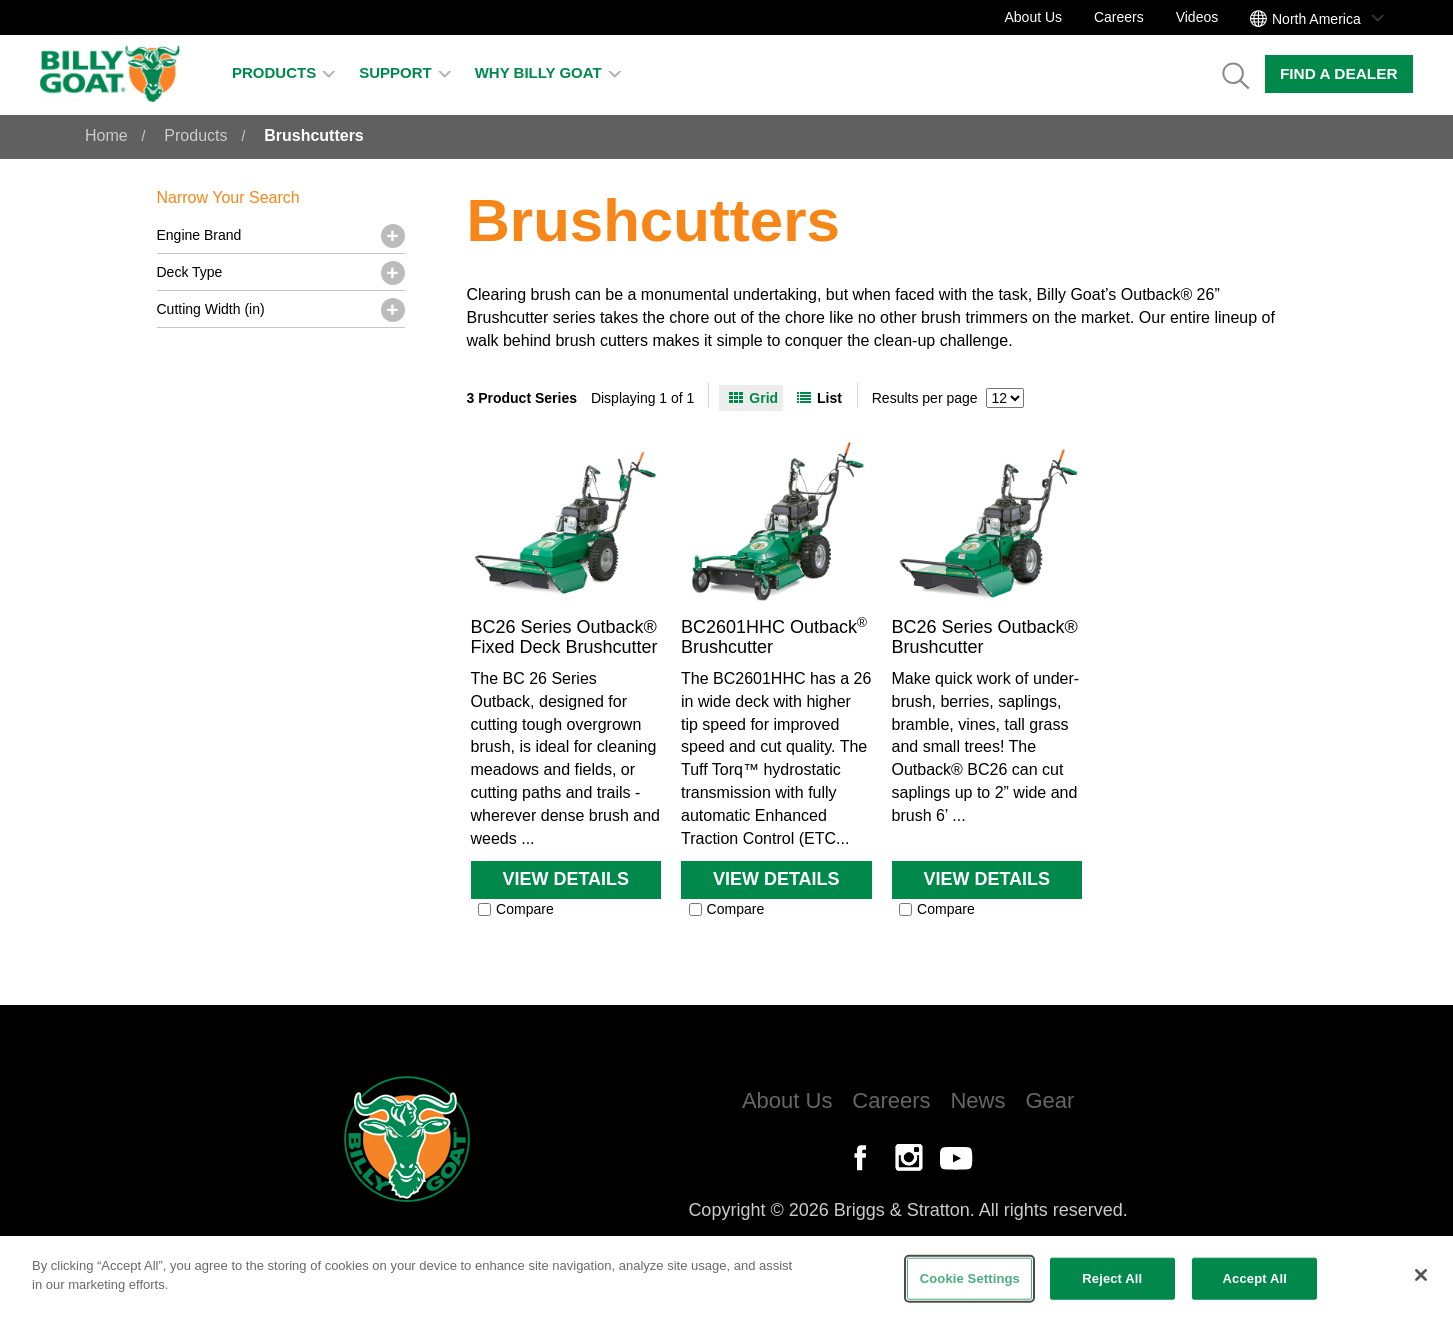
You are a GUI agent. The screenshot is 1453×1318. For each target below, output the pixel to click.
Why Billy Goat (548, 72)
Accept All (1255, 1278)
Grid (763, 398)
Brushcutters (314, 135)
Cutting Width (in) (211, 309)
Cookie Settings (970, 1278)
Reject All (1112, 1278)
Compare (516, 909)
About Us (1033, 17)
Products (283, 72)
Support (405, 72)
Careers (1119, 17)
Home (106, 135)
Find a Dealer (1339, 73)
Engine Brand (199, 235)
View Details (565, 879)
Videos (1197, 17)
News (977, 1100)
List (829, 398)
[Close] (1421, 1275)
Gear (1049, 1100)
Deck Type (190, 272)
